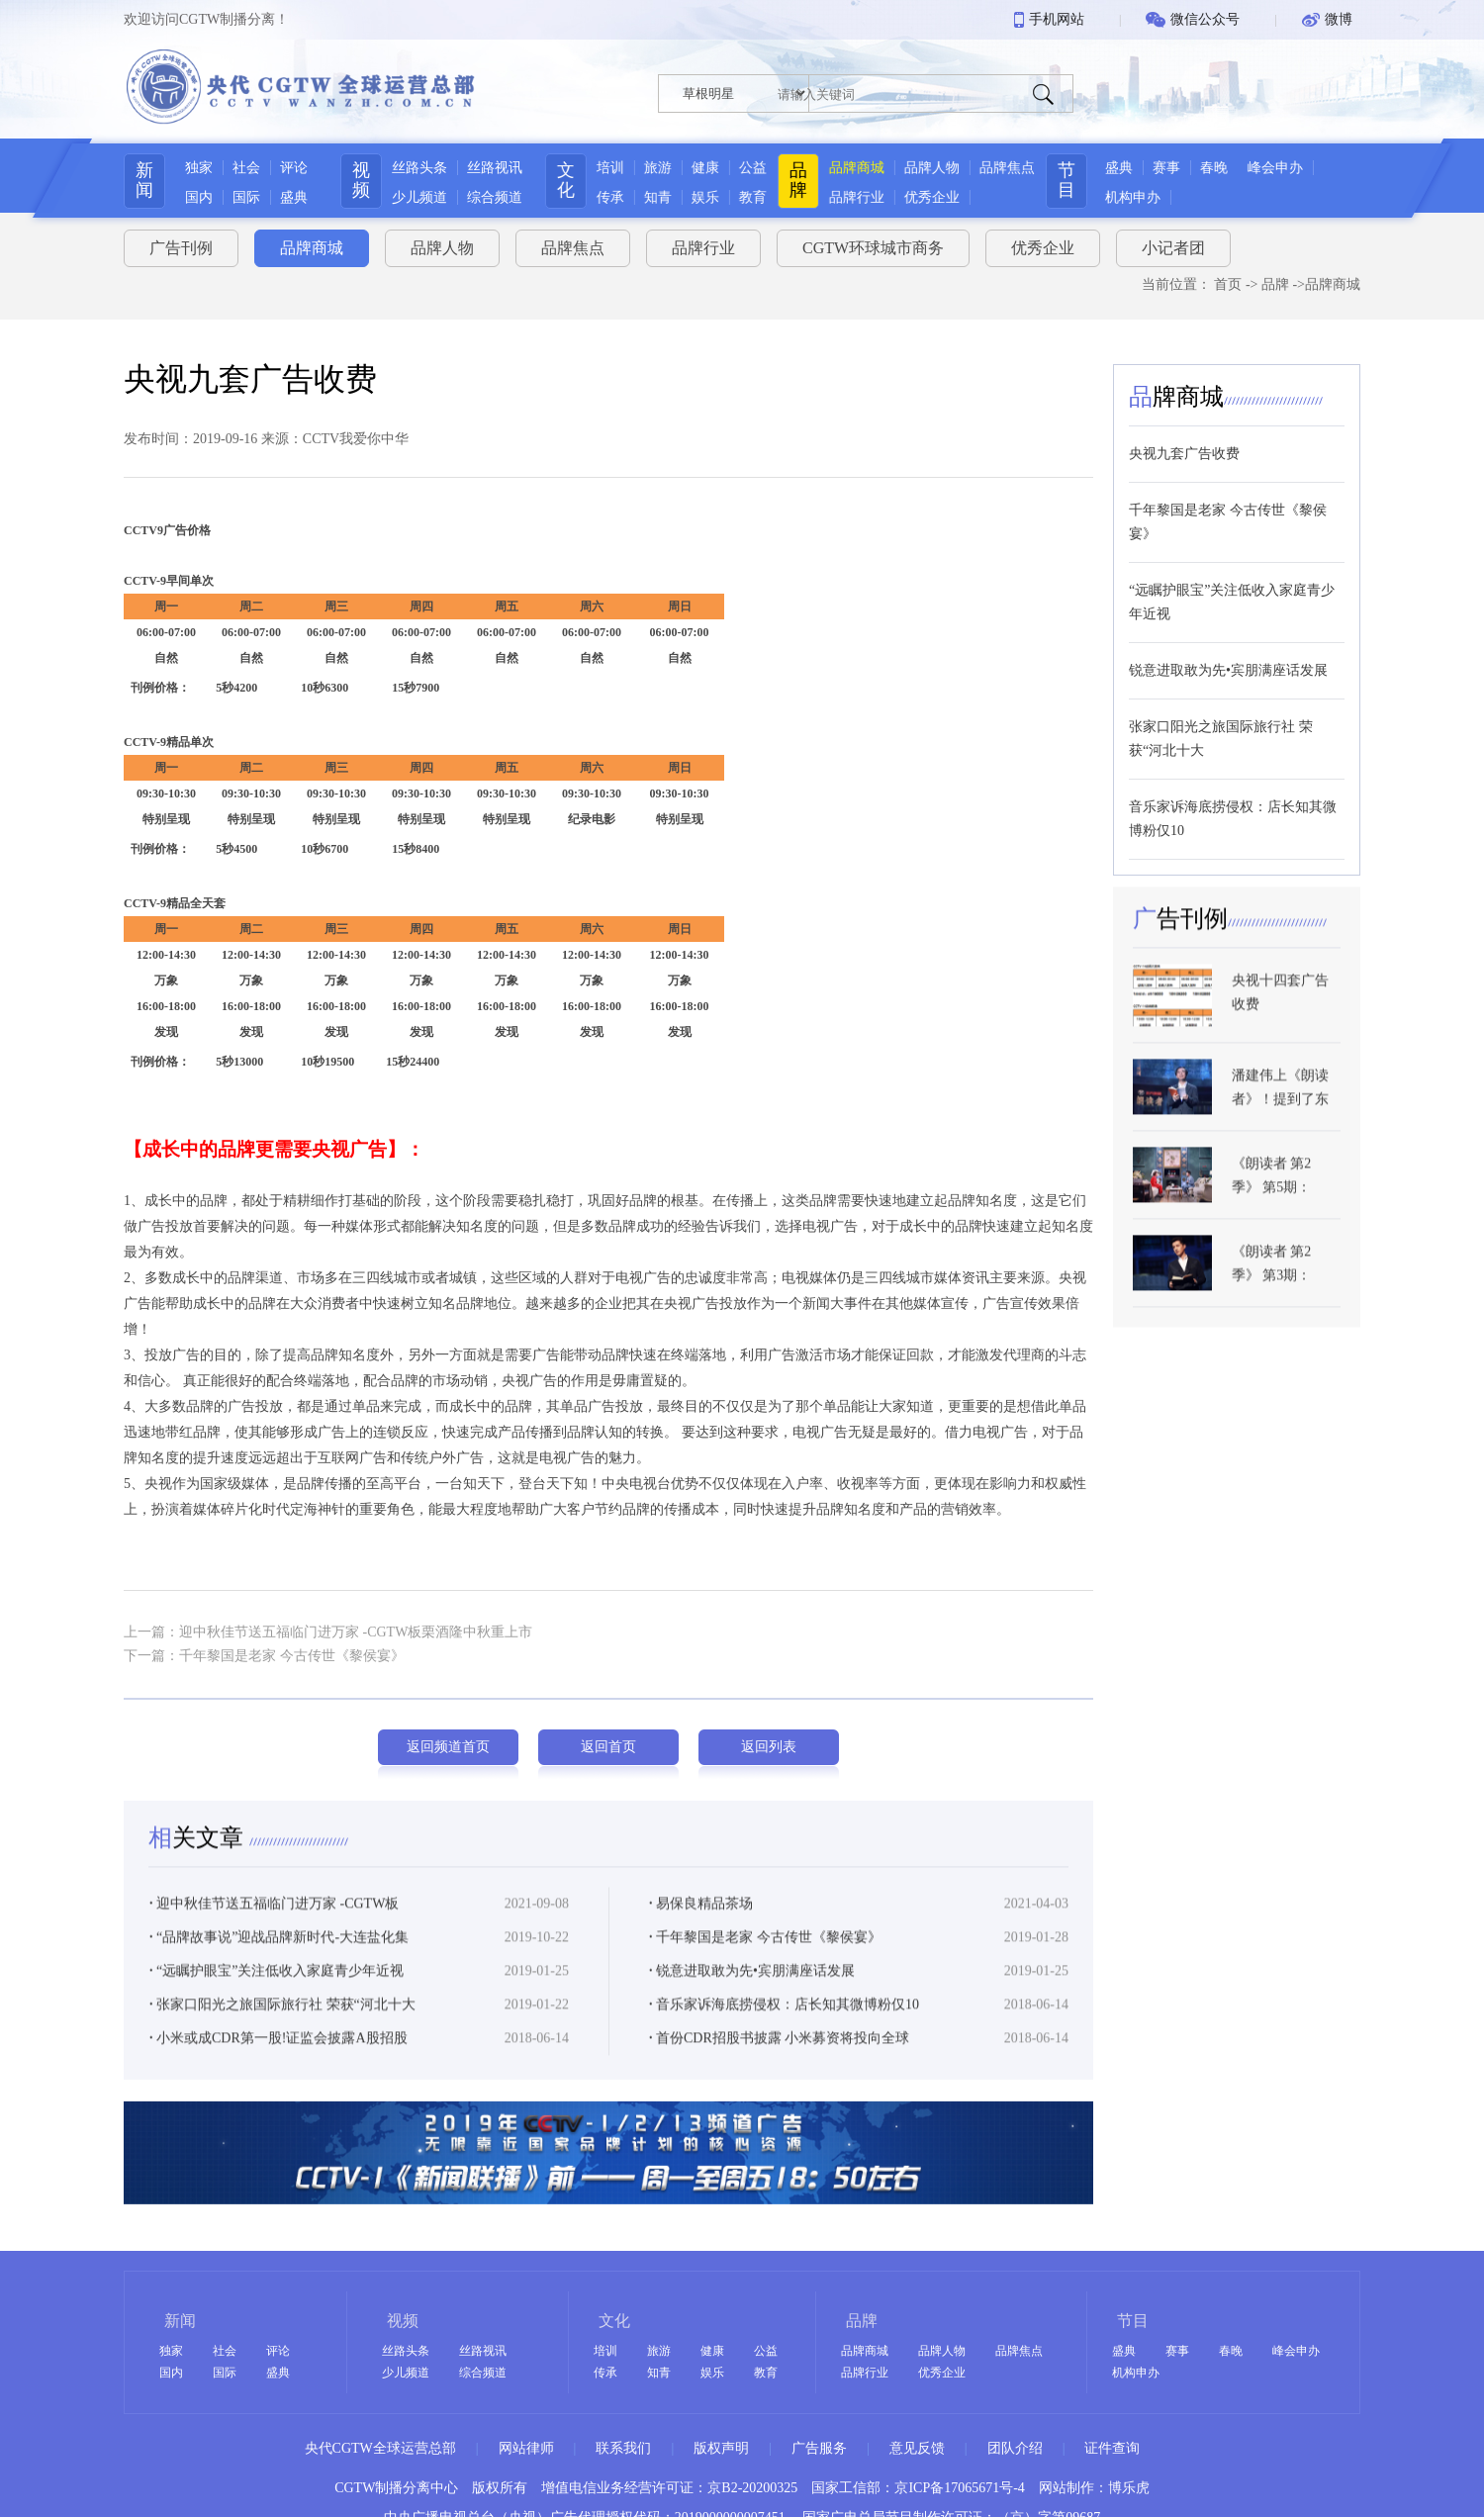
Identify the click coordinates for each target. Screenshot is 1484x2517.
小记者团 (1173, 241)
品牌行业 (863, 197)
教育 (750, 197)
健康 (702, 167)
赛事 (1187, 167)
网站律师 (526, 2448)
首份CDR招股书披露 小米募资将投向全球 (779, 2060)
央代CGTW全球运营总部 (380, 2448)
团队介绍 (1015, 2448)
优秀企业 (939, 197)
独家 (190, 167)
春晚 (1235, 167)
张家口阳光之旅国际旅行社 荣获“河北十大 (282, 2026)
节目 (1087, 180)
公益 (750, 167)
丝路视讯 (486, 167)
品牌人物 (939, 167)
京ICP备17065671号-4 (959, 2487)
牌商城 (1176, 389)
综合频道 (486, 197)
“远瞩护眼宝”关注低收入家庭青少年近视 (276, 1993)
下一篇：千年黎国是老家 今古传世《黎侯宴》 (264, 1647)
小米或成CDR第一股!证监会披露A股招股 (278, 2060)
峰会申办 (1296, 167)
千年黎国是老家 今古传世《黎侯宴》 (765, 1959)
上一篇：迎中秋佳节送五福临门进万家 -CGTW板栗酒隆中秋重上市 (328, 1624)
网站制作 (1066, 2487)
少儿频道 (411, 197)
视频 (353, 180)
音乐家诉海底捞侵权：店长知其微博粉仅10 (784, 2026)
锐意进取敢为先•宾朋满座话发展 (752, 1993)
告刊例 (1180, 949)
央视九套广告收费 (1184, 445)
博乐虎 (1129, 2487)
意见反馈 (917, 2448)
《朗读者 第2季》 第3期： (1272, 1292)
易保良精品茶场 (701, 1925)
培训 (607, 167)
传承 (607, 197)
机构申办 (1153, 197)
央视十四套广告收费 (1280, 1022)
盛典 (285, 197)
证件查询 (1112, 2448)
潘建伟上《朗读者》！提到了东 (1280, 1117)
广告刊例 (181, 241)
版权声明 (721, 2448)
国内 (190, 197)
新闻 (135, 180)
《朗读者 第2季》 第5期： (1272, 1205)
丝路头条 (411, 167)
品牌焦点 (1014, 167)
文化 (563, 180)
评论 (285, 167)
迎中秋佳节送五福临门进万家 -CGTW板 (274, 1925)
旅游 (655, 167)
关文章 (198, 1860)
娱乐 (702, 197)
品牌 (805, 180)
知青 (655, 197)
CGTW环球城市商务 (873, 241)
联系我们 (623, 2448)
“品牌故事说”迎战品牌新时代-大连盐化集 (279, 1959)
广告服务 (819, 2448)
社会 (237, 167)
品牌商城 (863, 167)
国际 (237, 197)
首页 (1228, 277)
